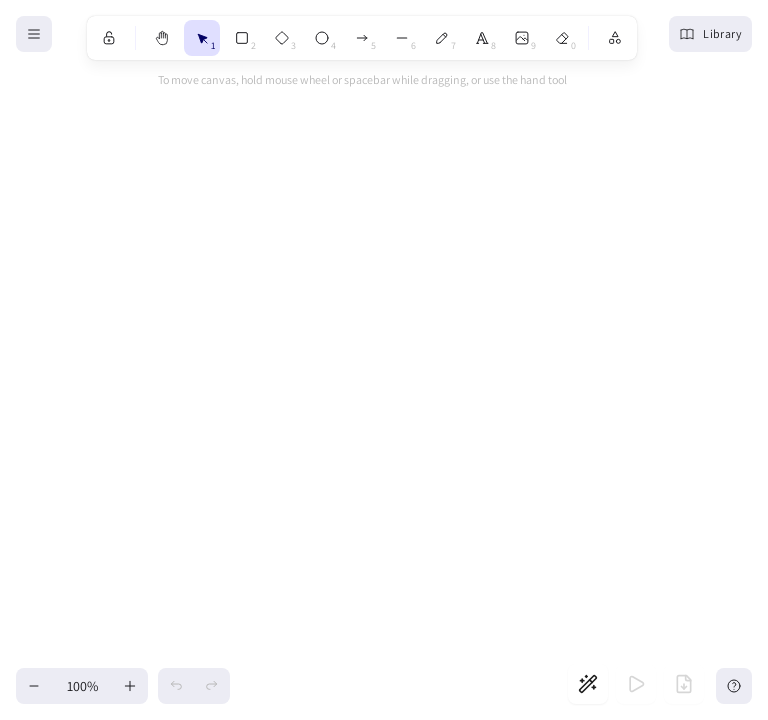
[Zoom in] (130, 686)
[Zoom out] (34, 686)
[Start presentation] (636, 684)
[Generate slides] (588, 684)
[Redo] (212, 686)
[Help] (734, 686)
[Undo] (176, 686)
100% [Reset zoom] (82, 686)
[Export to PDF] (684, 684)
